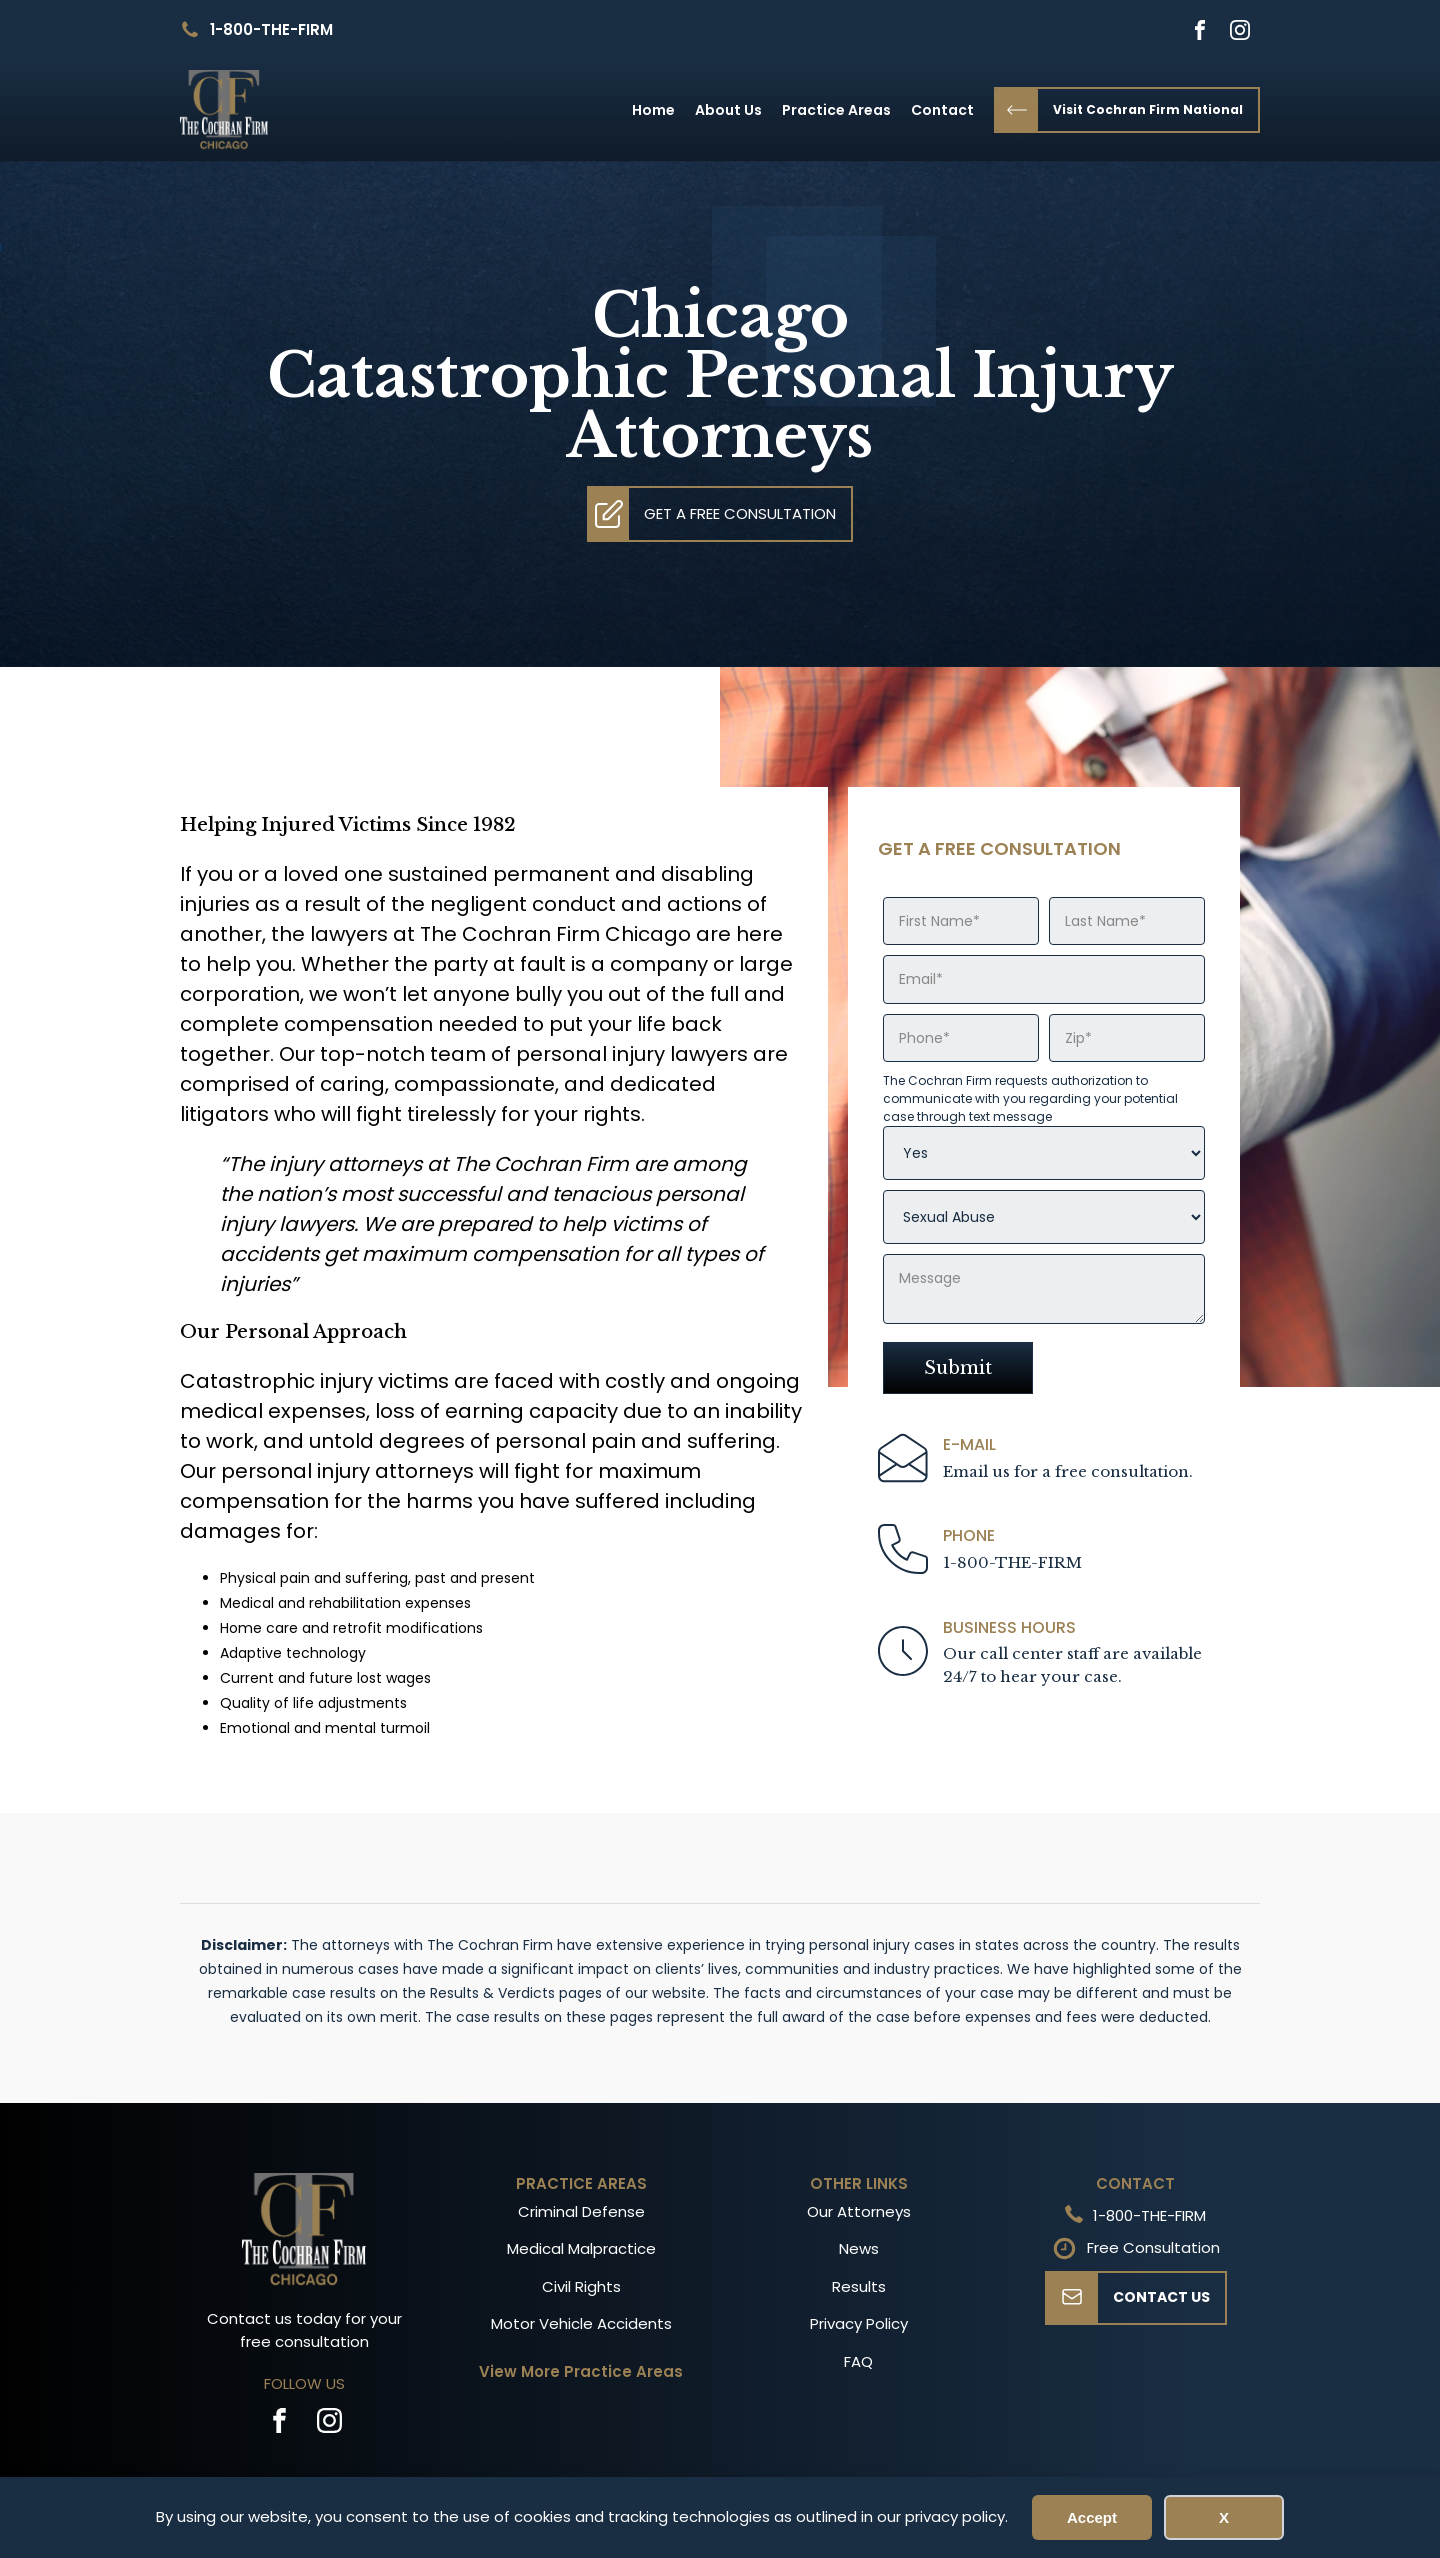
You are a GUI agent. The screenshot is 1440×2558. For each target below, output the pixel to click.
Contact (942, 110)
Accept (1092, 2517)
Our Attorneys (859, 2211)
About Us (728, 110)
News (859, 2248)
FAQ (858, 2361)
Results (859, 2286)
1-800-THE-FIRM (271, 29)
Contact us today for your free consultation (304, 2330)
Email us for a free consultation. (1068, 1471)
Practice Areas (836, 110)
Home (653, 110)
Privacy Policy (859, 2323)
